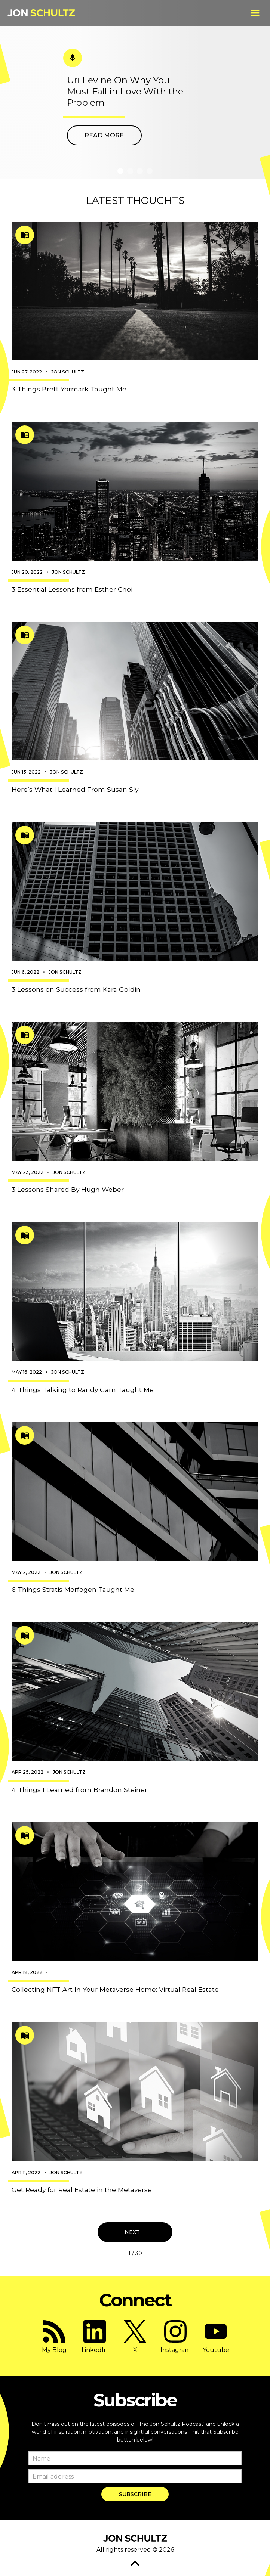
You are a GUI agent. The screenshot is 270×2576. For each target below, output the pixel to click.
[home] (41, 13)
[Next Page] (135, 2232)
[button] (255, 13)
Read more (104, 135)
